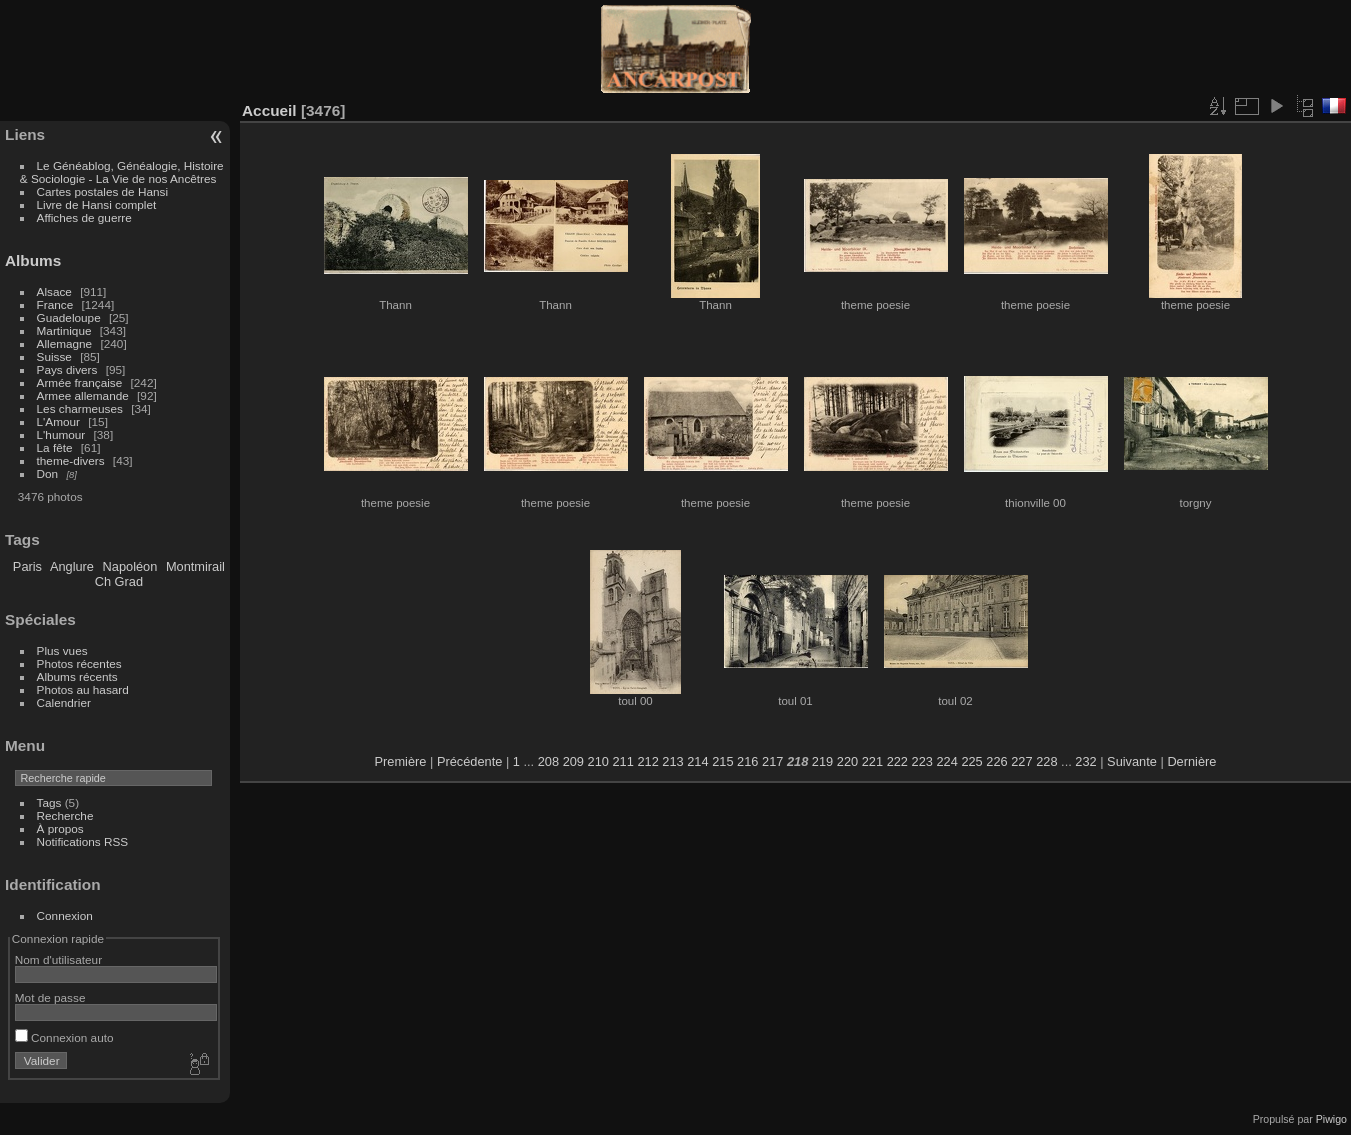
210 (598, 761)
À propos (60, 828)
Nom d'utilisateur (58, 959)
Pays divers (67, 369)
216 (747, 761)
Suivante (1132, 761)
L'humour (61, 434)
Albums (33, 260)
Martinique (64, 330)
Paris (27, 566)
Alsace (54, 291)
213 (672, 761)
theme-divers (71, 460)
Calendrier (64, 702)
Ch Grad (119, 581)
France (55, 304)
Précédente (469, 761)
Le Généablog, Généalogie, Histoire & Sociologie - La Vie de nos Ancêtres (122, 172)
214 (697, 761)
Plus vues (62, 650)
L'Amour (58, 421)
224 (946, 761)
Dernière (1191, 761)
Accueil (269, 110)
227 (1021, 761)
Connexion (65, 915)
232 (1085, 761)
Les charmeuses (80, 408)
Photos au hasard (83, 689)
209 (573, 761)
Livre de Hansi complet (97, 204)
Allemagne (65, 343)
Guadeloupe (69, 317)
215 (722, 761)
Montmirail (195, 566)
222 (897, 761)
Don (48, 473)
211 (622, 761)
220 (847, 761)
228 (1046, 761)
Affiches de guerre (84, 217)
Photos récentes (79, 663)
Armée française (80, 382)
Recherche (65, 815)
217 (772, 761)
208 (548, 761)
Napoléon (130, 566)
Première (401, 761)
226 (996, 761)
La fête (55, 447)
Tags (49, 802)
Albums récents (77, 676)
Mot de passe (50, 997)
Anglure (72, 566)
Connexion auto (64, 1037)
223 (922, 761)
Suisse (54, 356)
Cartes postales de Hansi (102, 191)
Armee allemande (83, 395)
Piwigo (1331, 1119)
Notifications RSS (83, 841)
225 (971, 761)
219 (822, 761)
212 (647, 761)
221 (872, 761)
